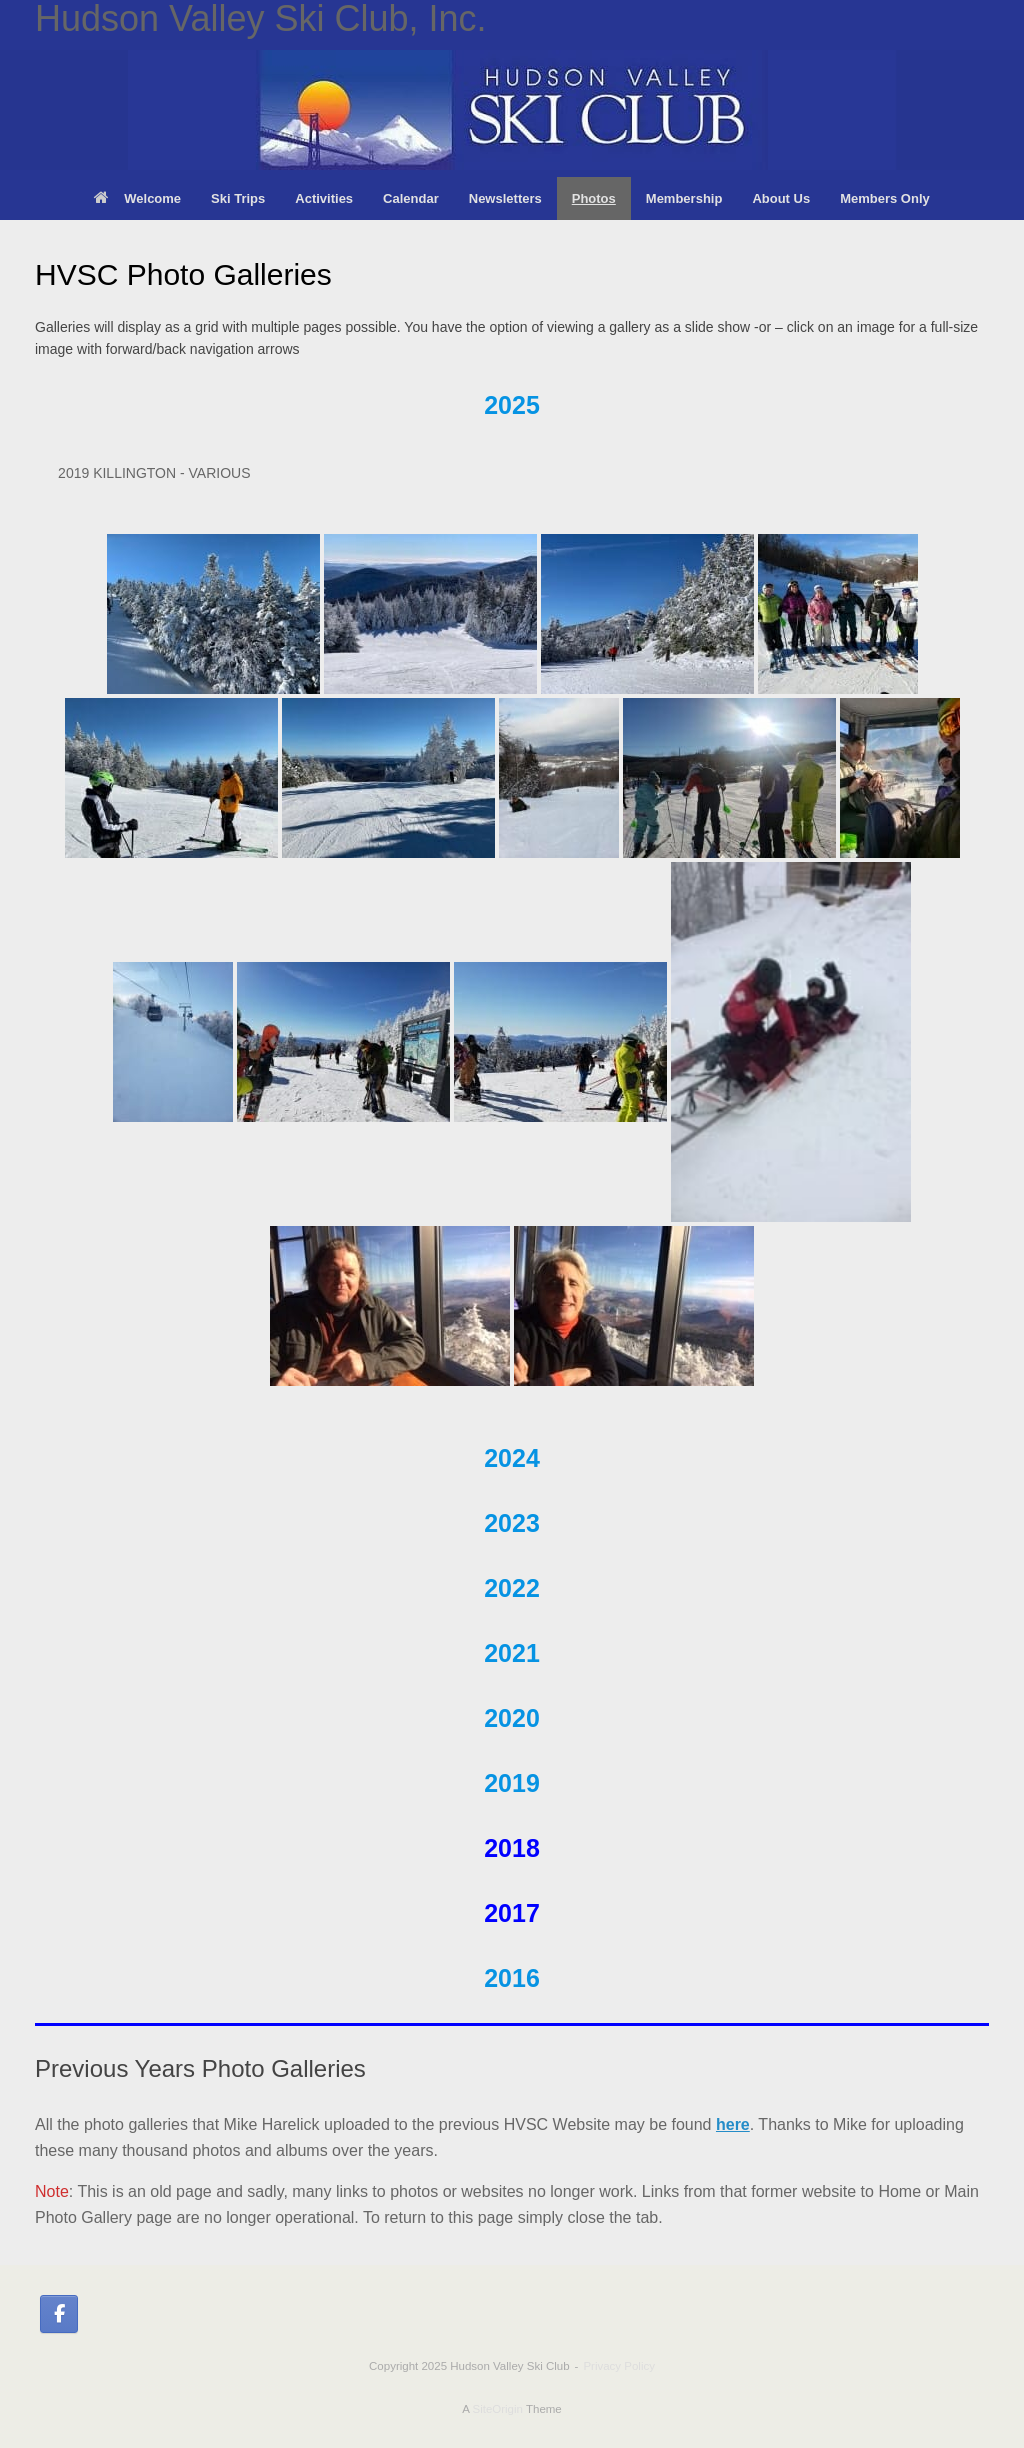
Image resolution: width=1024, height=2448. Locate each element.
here (733, 2124)
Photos (594, 198)
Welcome (137, 198)
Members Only (885, 198)
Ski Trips (238, 198)
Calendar (411, 198)
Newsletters (505, 198)
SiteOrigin (497, 2409)
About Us (781, 198)
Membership (684, 198)
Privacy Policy (619, 2366)
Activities (324, 198)
